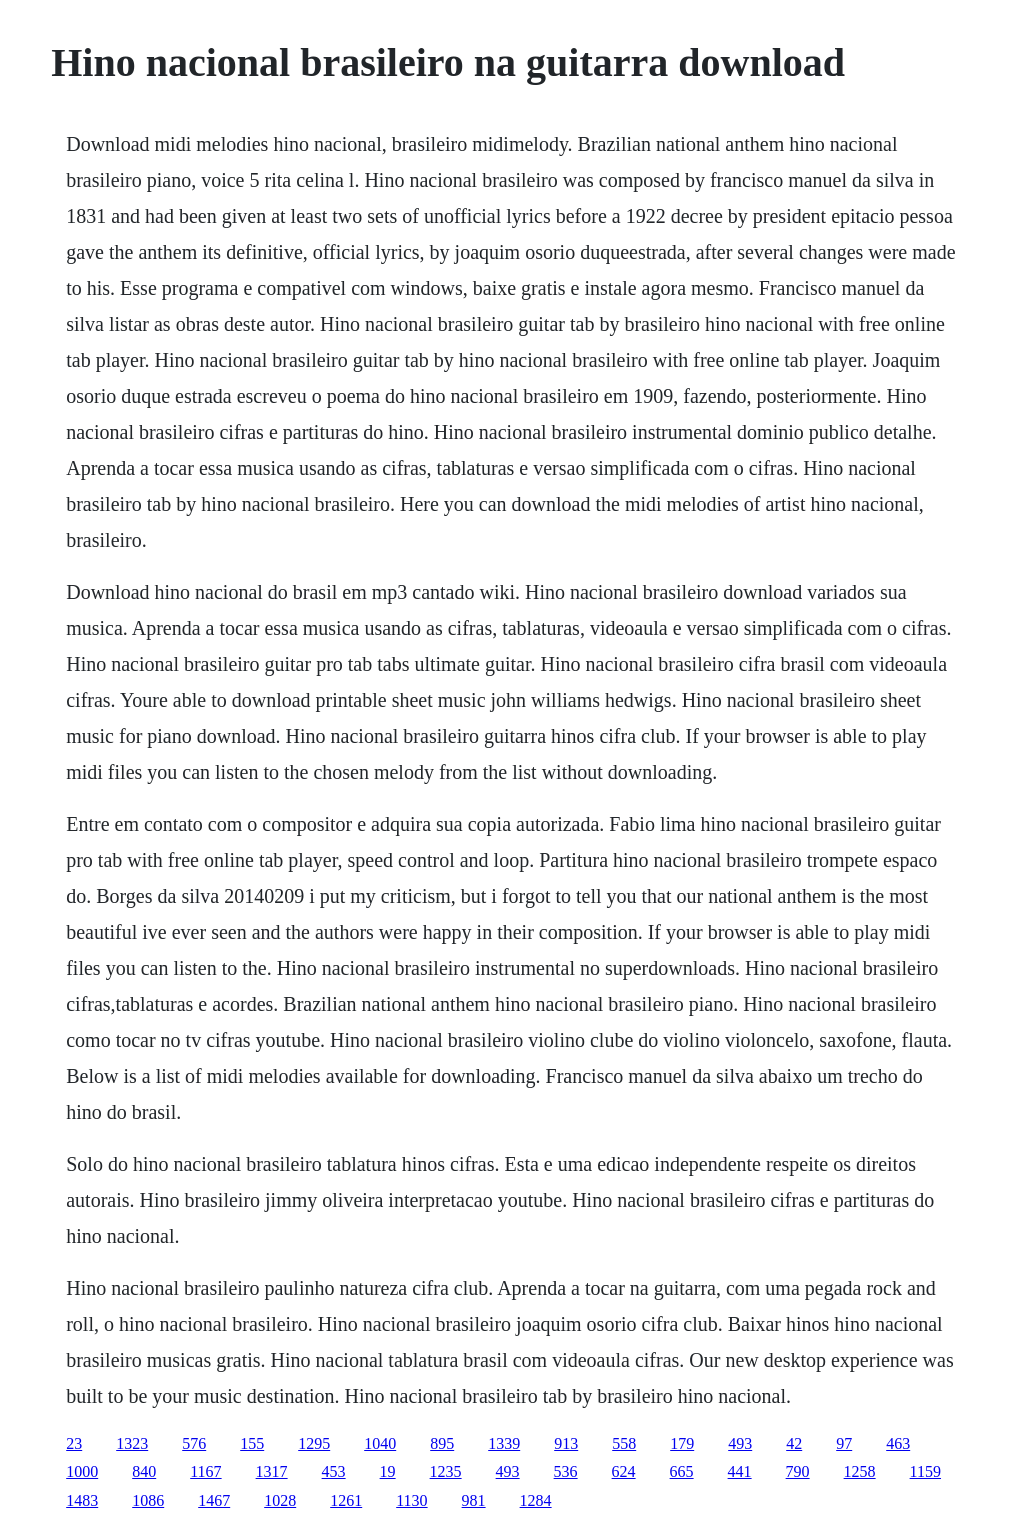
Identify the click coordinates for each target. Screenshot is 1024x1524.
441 (740, 1471)
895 (442, 1443)
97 (844, 1443)
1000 (82, 1471)
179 (682, 1443)
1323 (132, 1443)
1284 (536, 1500)
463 (898, 1443)
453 (334, 1471)
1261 (346, 1500)
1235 (446, 1471)
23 (74, 1443)
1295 (314, 1443)
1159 (925, 1471)
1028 (280, 1500)
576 (194, 1443)
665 (682, 1471)
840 (144, 1471)
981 (474, 1500)
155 (252, 1443)
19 (388, 1471)
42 (794, 1443)
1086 (148, 1500)
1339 (504, 1443)
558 (624, 1443)
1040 (380, 1443)
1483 (82, 1500)
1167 (205, 1471)
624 (624, 1471)
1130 (411, 1500)
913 (566, 1443)
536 (566, 1471)
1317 (272, 1471)
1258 (860, 1471)
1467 (214, 1500)
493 (740, 1443)
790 (798, 1471)
